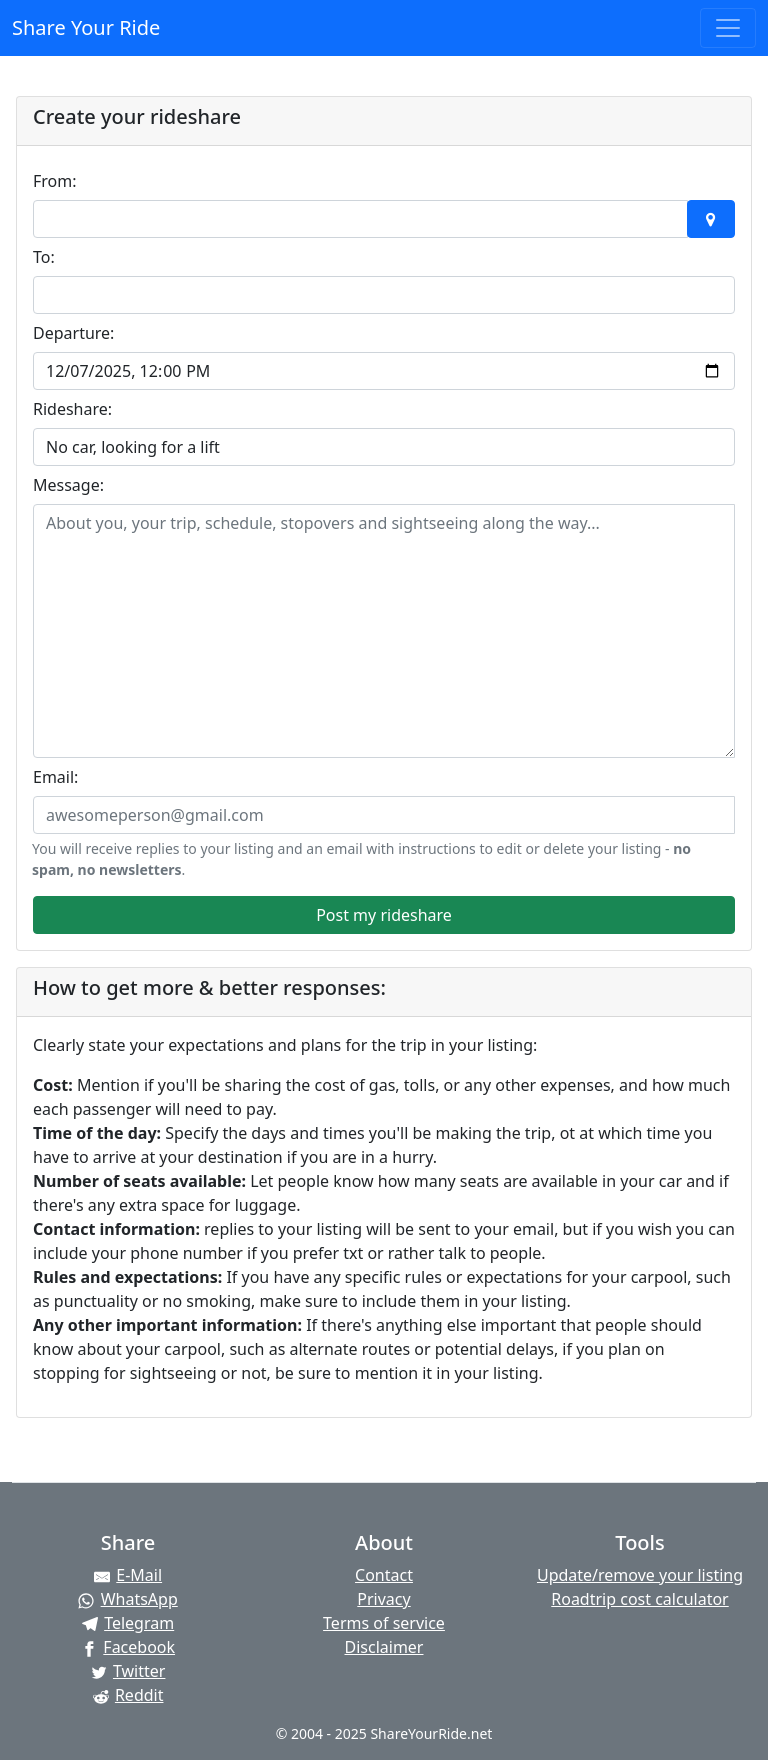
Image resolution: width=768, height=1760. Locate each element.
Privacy (383, 1599)
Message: (68, 485)
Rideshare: (72, 409)
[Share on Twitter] (128, 1671)
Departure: (73, 333)
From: (55, 181)
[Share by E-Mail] (128, 1575)
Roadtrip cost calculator (639, 1599)
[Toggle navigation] (728, 28)
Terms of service (384, 1623)
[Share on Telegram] (128, 1623)
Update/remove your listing (640, 1575)
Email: (55, 777)
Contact (384, 1575)
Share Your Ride (86, 27)
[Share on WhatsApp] (128, 1599)
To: (44, 257)
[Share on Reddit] (128, 1695)
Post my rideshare (384, 915)
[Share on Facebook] (128, 1647)
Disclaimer (384, 1647)
